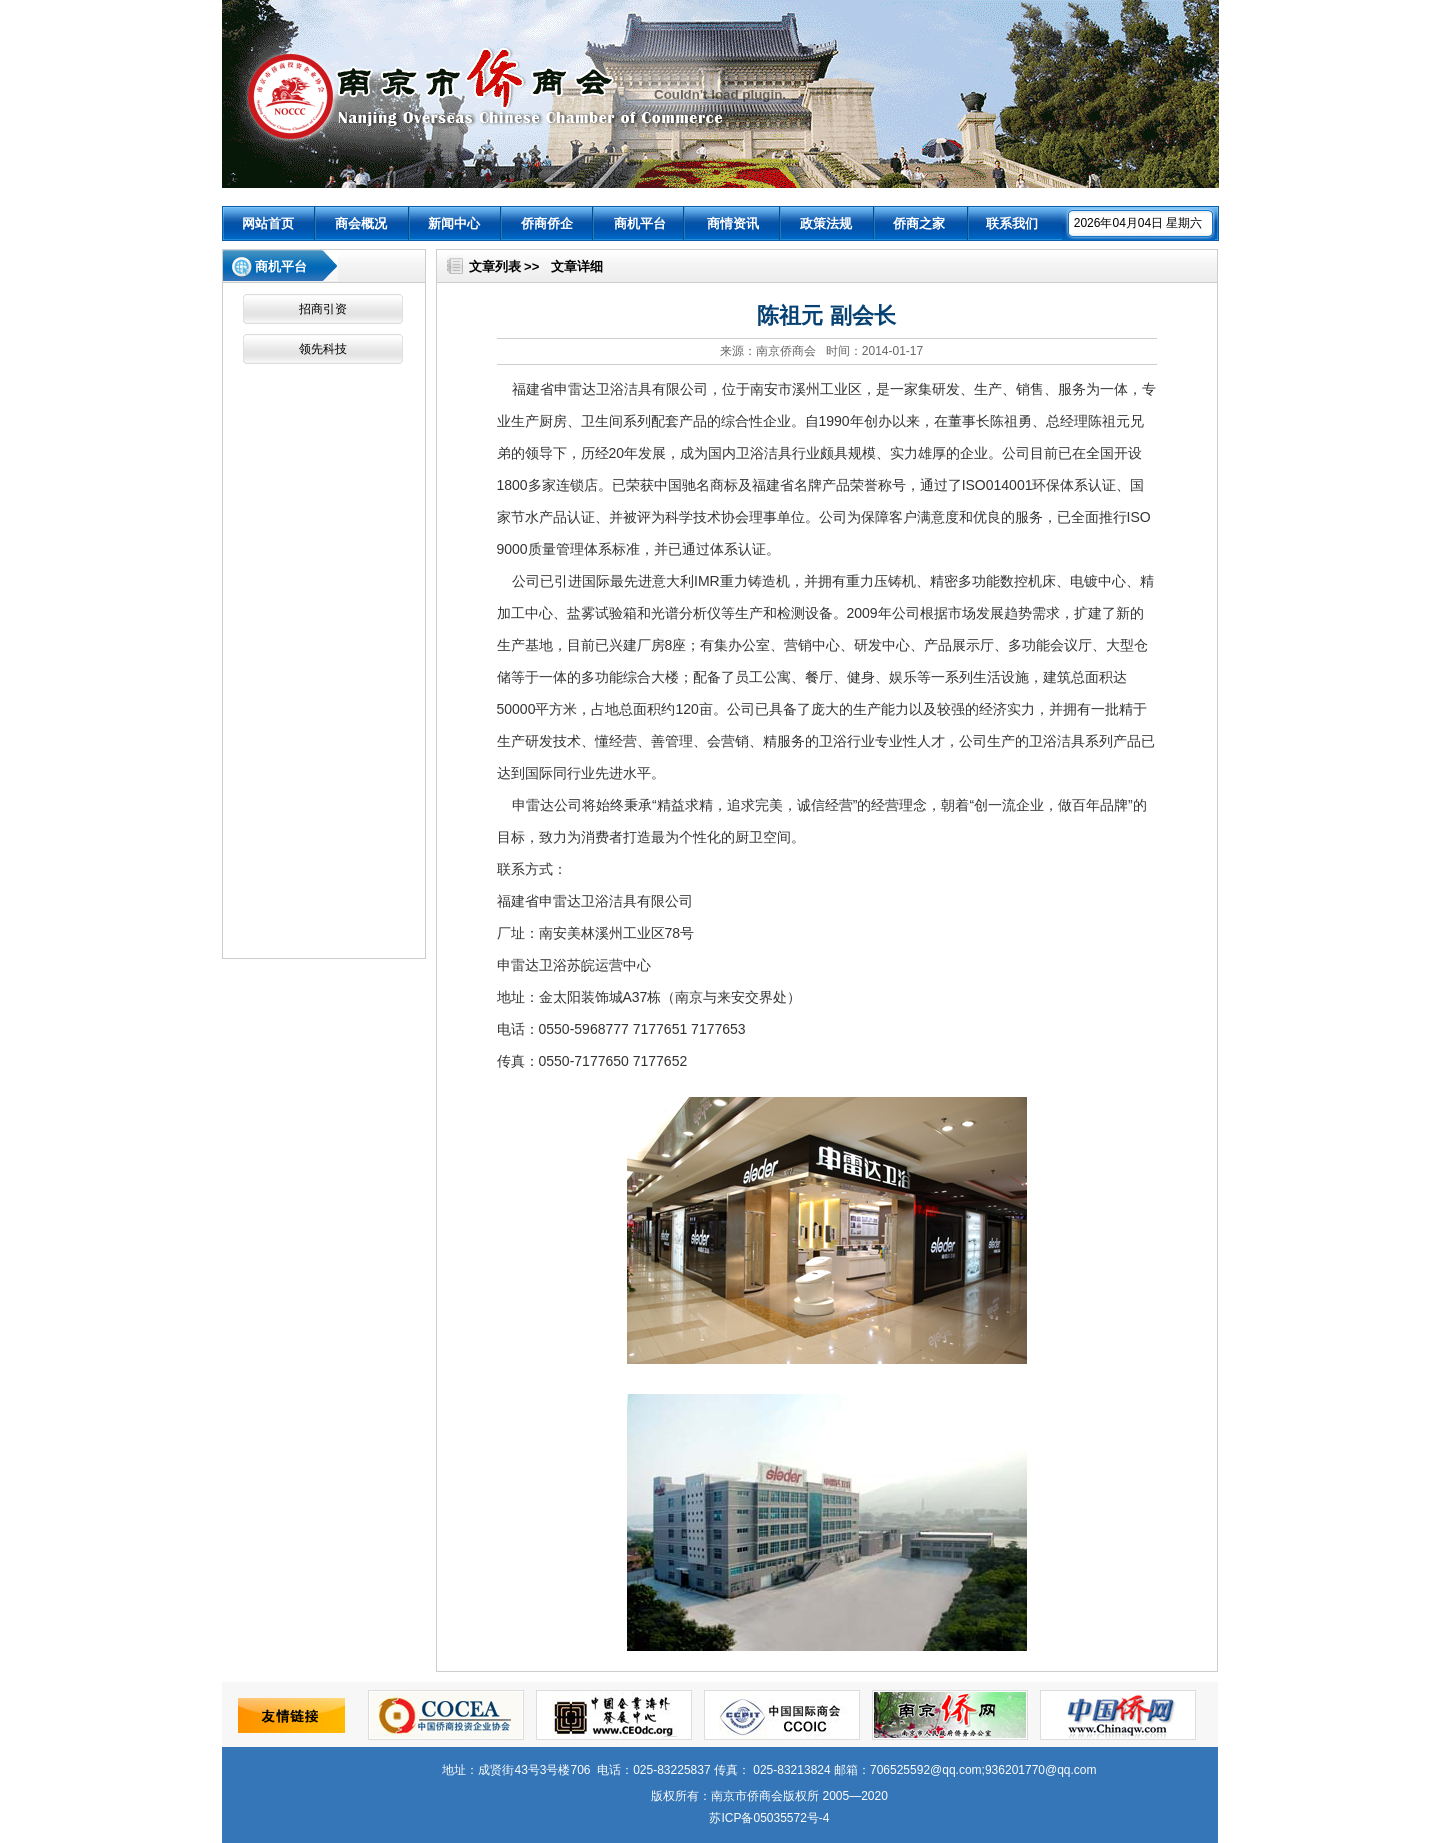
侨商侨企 (547, 223)
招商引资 (323, 309)
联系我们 (1012, 223)
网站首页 (268, 223)
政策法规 (826, 223)
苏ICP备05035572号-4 (769, 1818)
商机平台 (640, 223)
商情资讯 (733, 223)
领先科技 (323, 349)
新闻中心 (454, 223)
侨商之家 (919, 223)
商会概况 (361, 223)
